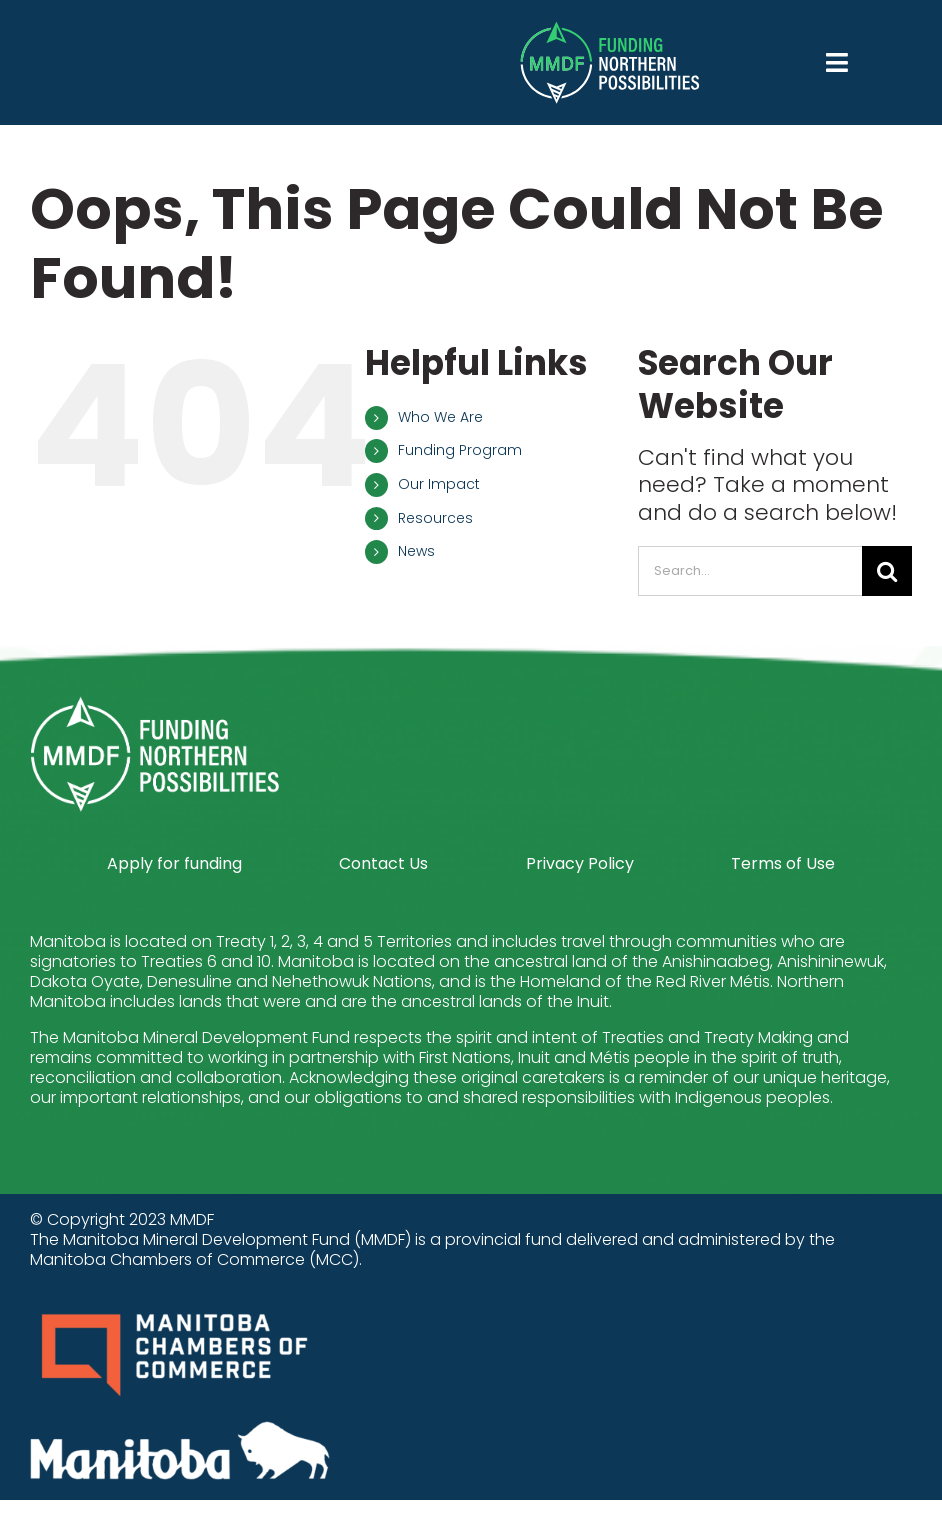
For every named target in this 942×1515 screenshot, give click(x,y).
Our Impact (439, 484)
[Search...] (750, 571)
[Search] (887, 571)
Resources (435, 518)
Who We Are (440, 417)
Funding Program (460, 450)
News (416, 551)
